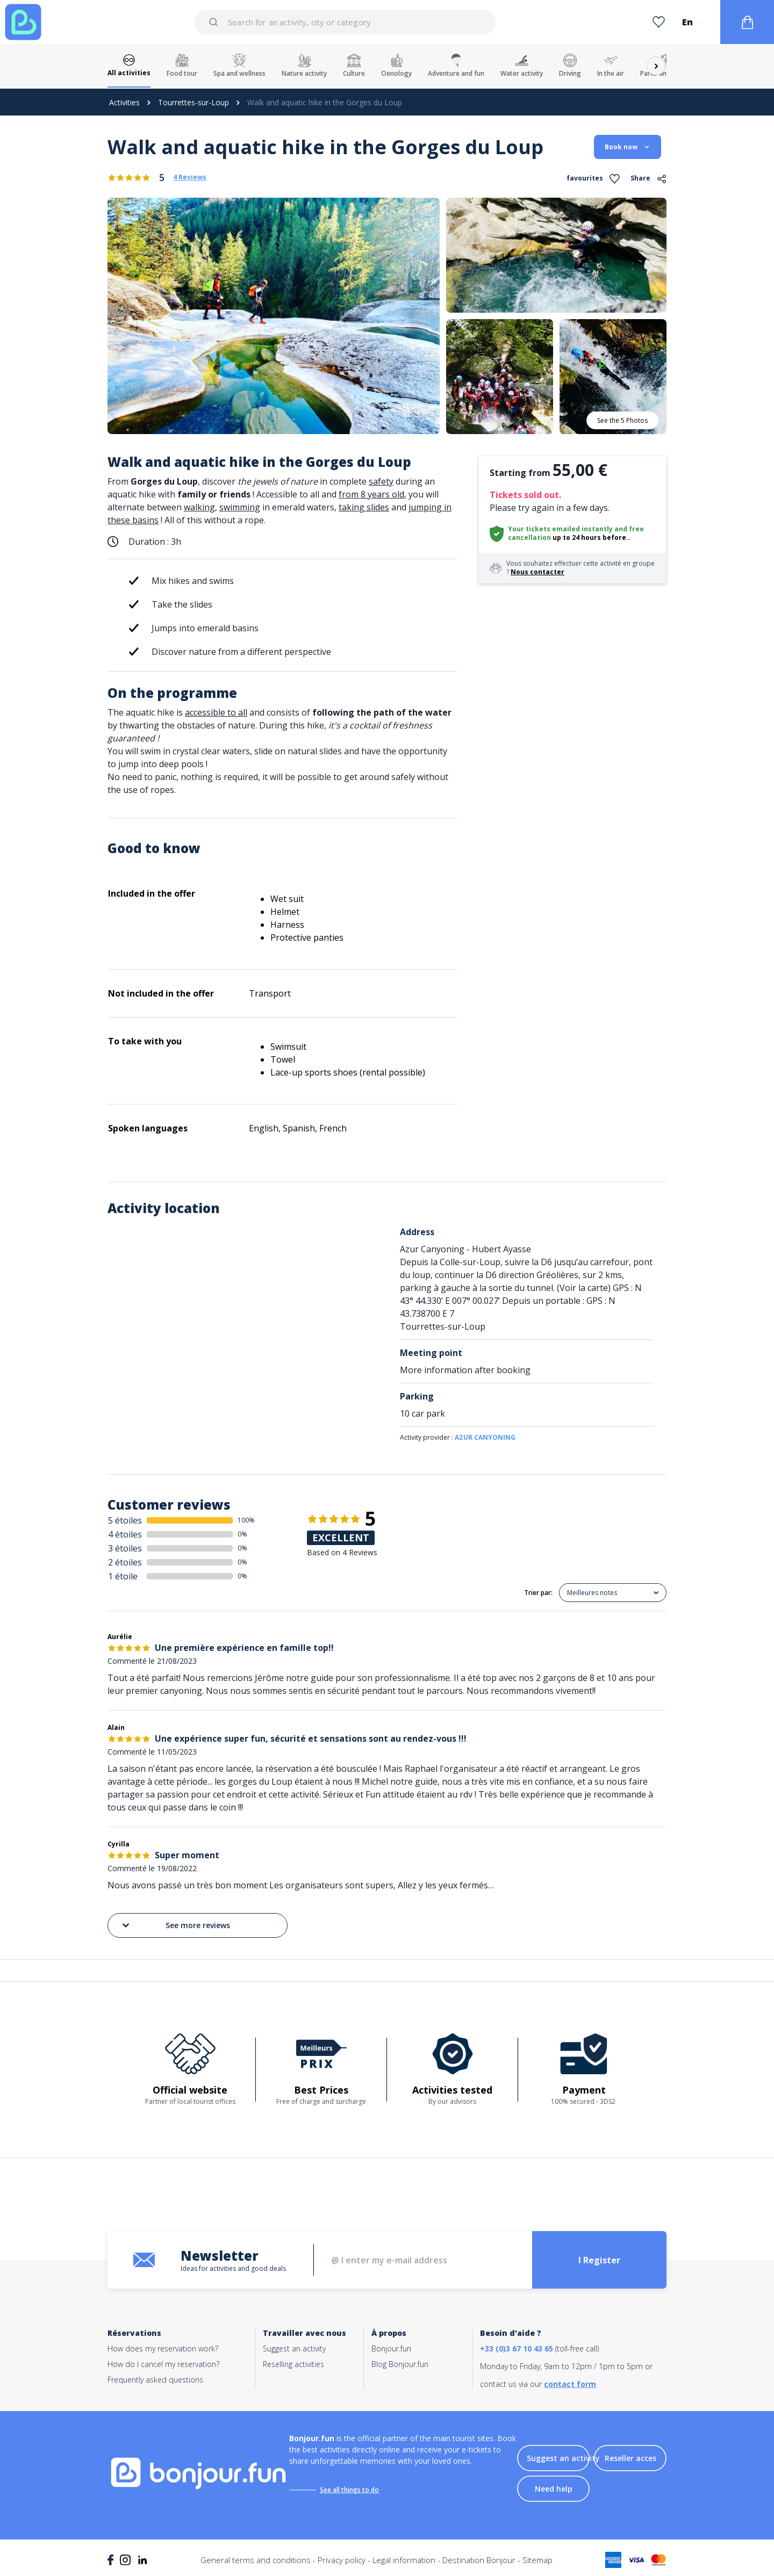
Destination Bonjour (478, 2560)
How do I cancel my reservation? (163, 2364)
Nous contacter (537, 571)
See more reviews (175, 1925)
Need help (553, 2489)
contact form (570, 2384)
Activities (124, 102)
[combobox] (345, 22)
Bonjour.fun (391, 2348)
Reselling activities (293, 2364)
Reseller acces (630, 2458)
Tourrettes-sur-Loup (193, 102)
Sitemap (537, 2560)
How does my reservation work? (163, 2348)
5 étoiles (125, 1520)
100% (246, 1520)
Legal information (403, 2560)
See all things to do (349, 2489)
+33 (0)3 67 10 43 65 (516, 2348)
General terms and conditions (255, 2560)
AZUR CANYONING (485, 1437)
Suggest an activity (294, 2348)
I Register (599, 2260)
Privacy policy (342, 2560)
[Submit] (215, 22)
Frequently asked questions (155, 2380)
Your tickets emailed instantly (560, 528)
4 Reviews (189, 177)
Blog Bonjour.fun (399, 2364)
